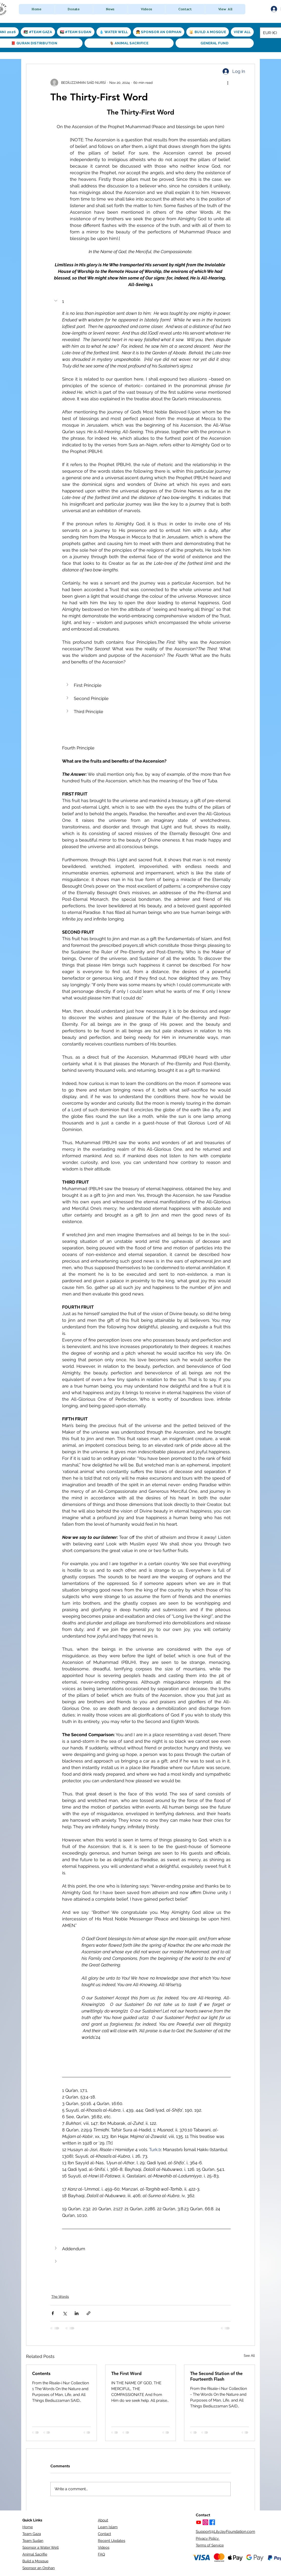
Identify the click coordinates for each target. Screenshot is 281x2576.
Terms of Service (210, 2545)
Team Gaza (31, 2534)
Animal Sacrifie (34, 2554)
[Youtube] (198, 2522)
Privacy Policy (208, 2538)
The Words (60, 2296)
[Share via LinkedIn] (76, 2313)
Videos (103, 2547)
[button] (74, 9)
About (103, 2520)
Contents (41, 2373)
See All (249, 2355)
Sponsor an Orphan (38, 2568)
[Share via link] (88, 2313)
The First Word (126, 2373)
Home (27, 2527)
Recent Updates (111, 2540)
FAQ (101, 2554)
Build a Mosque (35, 2561)
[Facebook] (212, 2522)
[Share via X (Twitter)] (64, 2313)
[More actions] (228, 83)
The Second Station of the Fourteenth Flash (216, 2376)
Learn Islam (108, 2527)
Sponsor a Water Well (40, 2547)
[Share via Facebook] (52, 2313)
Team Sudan (32, 2540)
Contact (104, 2534)
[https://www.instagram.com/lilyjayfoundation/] (205, 2522)
